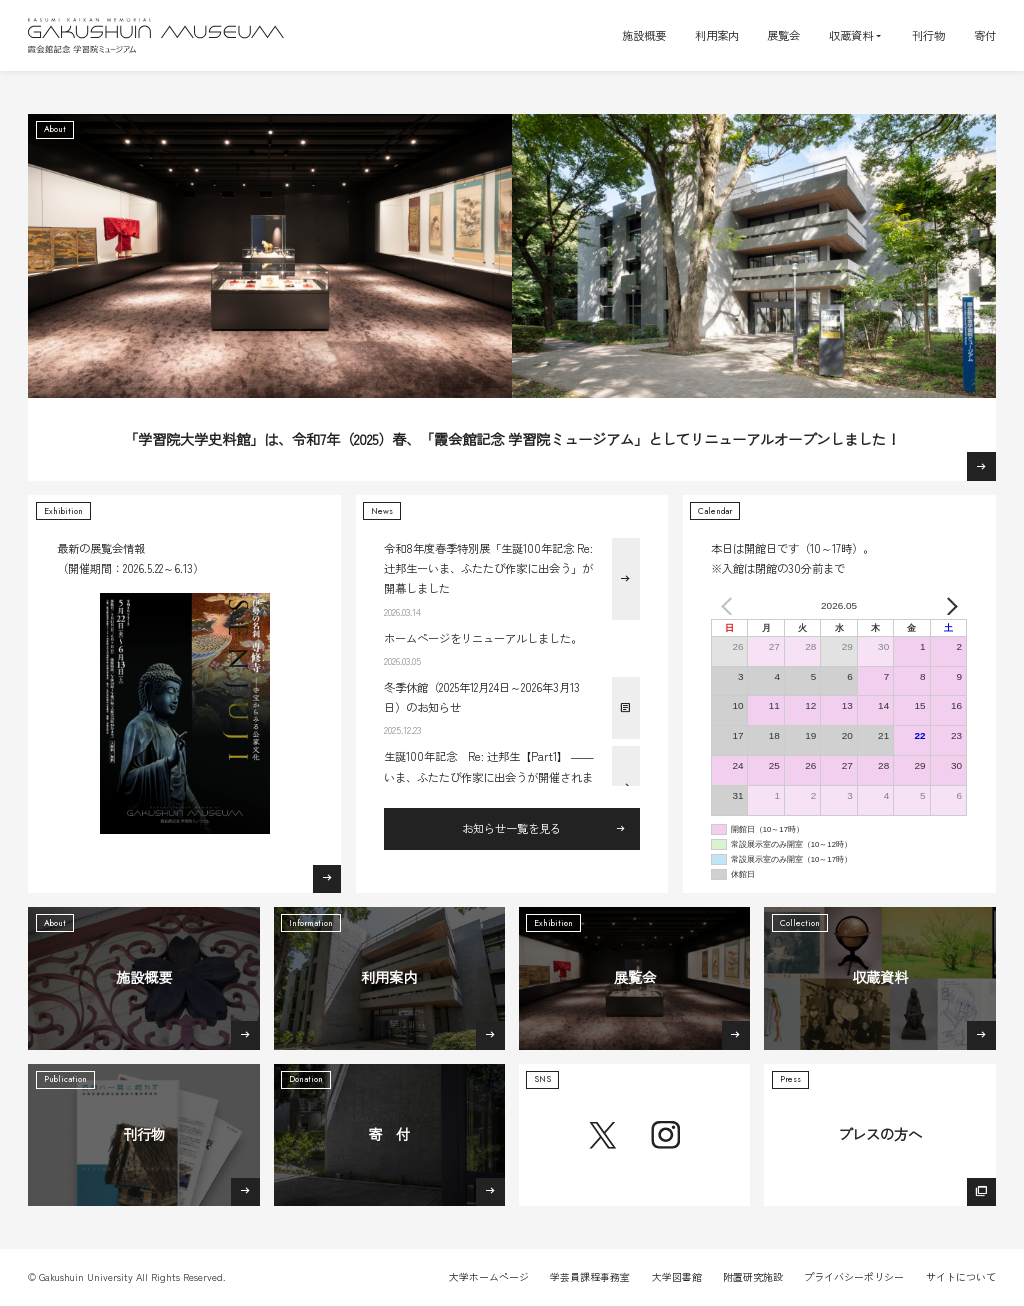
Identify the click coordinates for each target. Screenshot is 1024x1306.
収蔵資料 (851, 35)
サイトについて (961, 1276)
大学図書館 (677, 1276)
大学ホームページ (489, 1276)
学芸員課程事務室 (590, 1276)
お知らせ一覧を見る (511, 828)
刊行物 (928, 35)
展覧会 (783, 35)
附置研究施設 (753, 1276)
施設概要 (644, 35)
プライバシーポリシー (854, 1276)
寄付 (985, 35)
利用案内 (717, 35)
